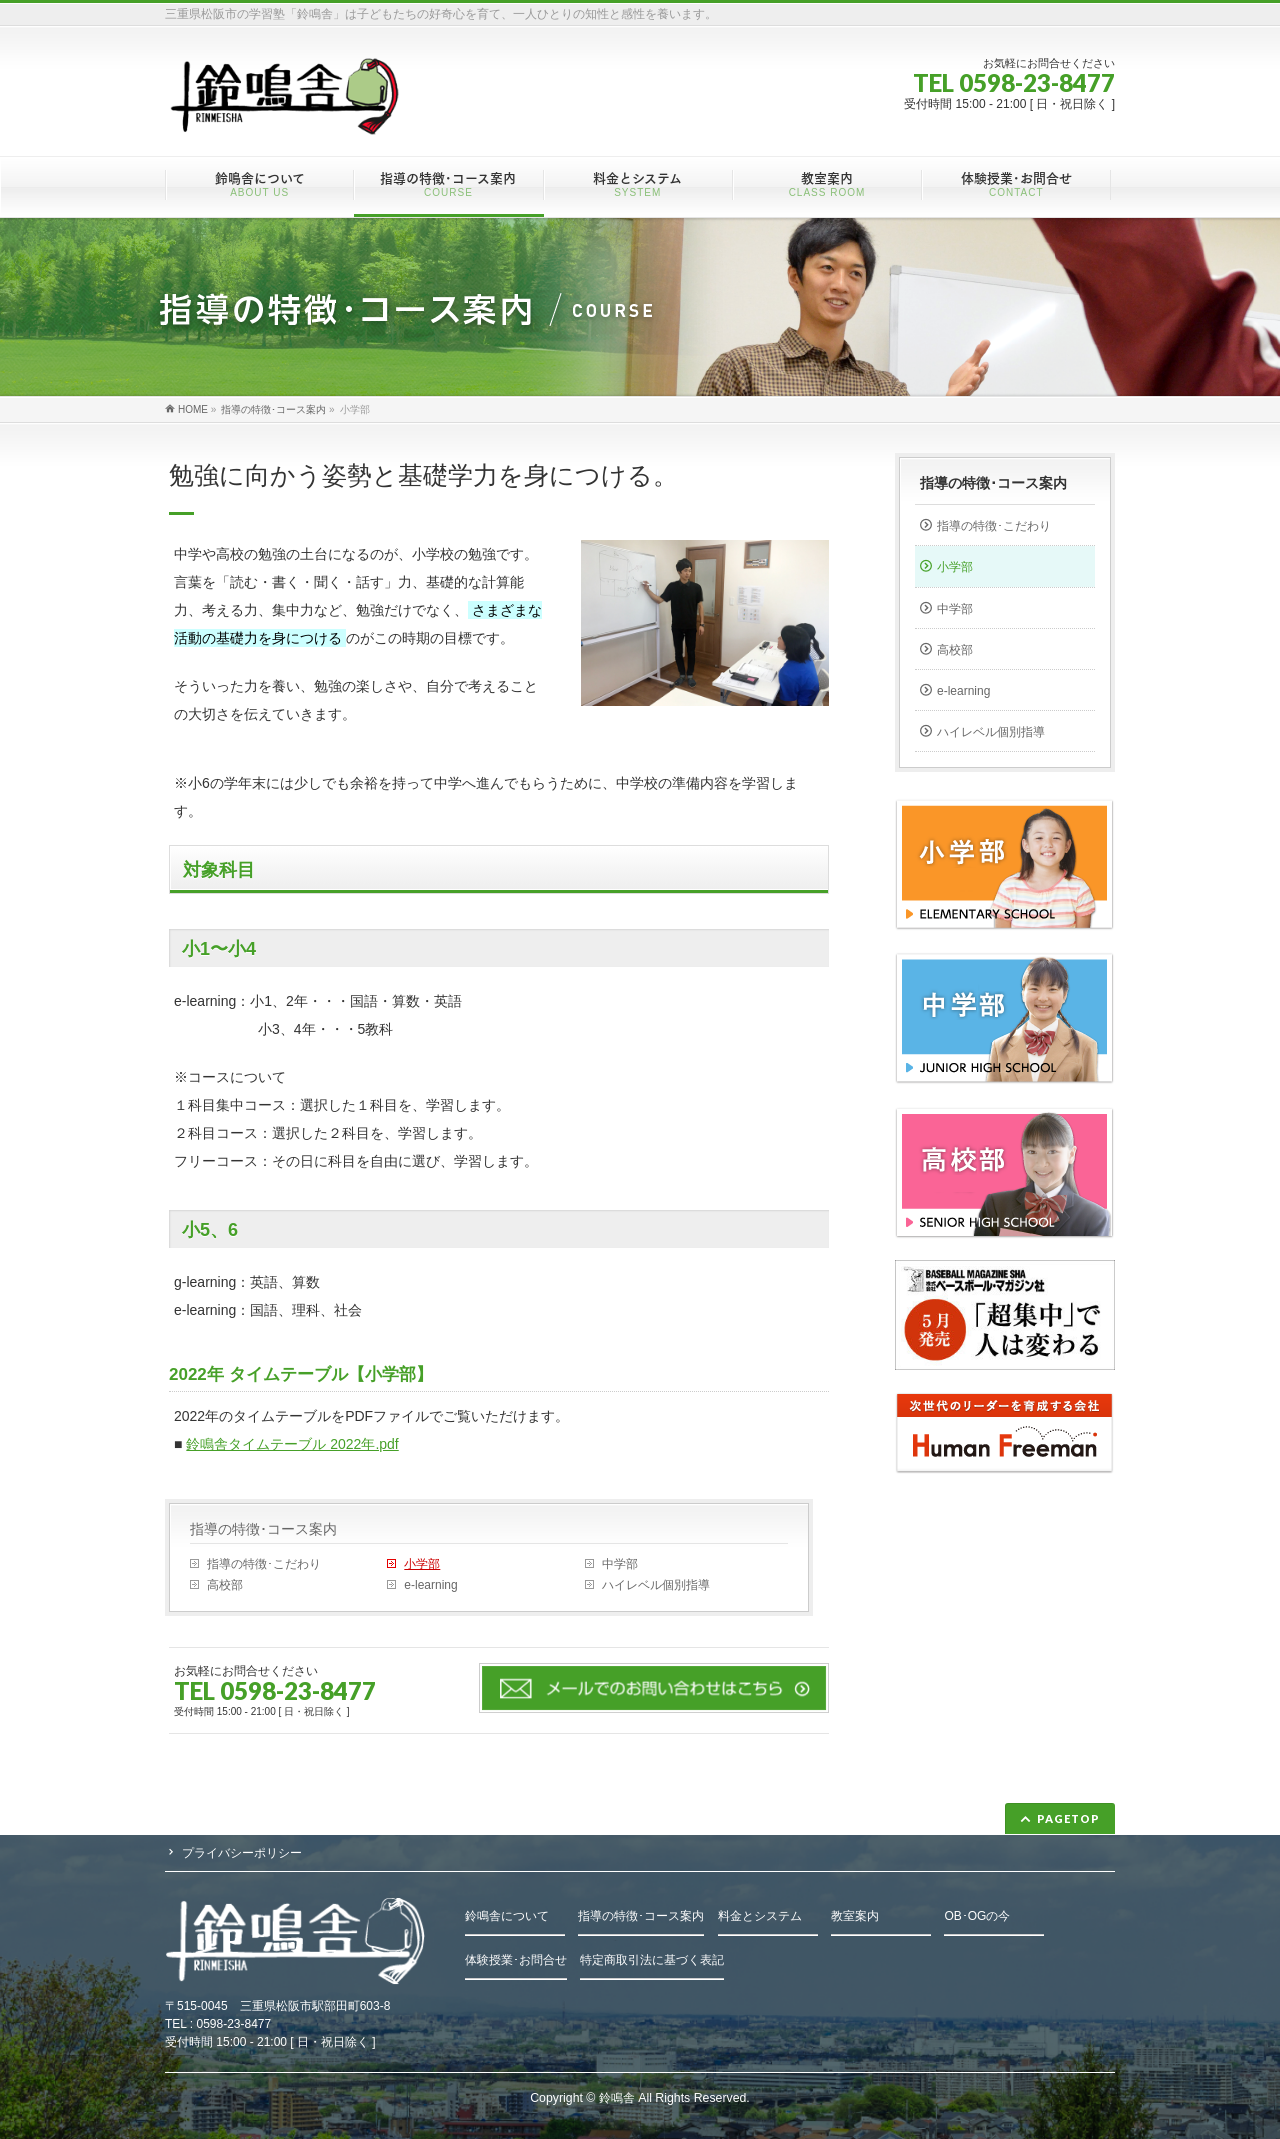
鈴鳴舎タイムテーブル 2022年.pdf (292, 1444)
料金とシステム (760, 1916)
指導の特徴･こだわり (264, 1564)
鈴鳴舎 (617, 2098)
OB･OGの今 (977, 1916)
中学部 (620, 1564)
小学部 (422, 1564)
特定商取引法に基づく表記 (652, 1960)
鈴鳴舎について (507, 1916)
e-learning (430, 1585)
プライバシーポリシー (242, 1853)
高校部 (225, 1585)
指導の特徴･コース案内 (263, 1529)
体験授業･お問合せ (516, 1960)
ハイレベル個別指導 (656, 1585)
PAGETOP (1068, 1818)
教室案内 (855, 1916)
